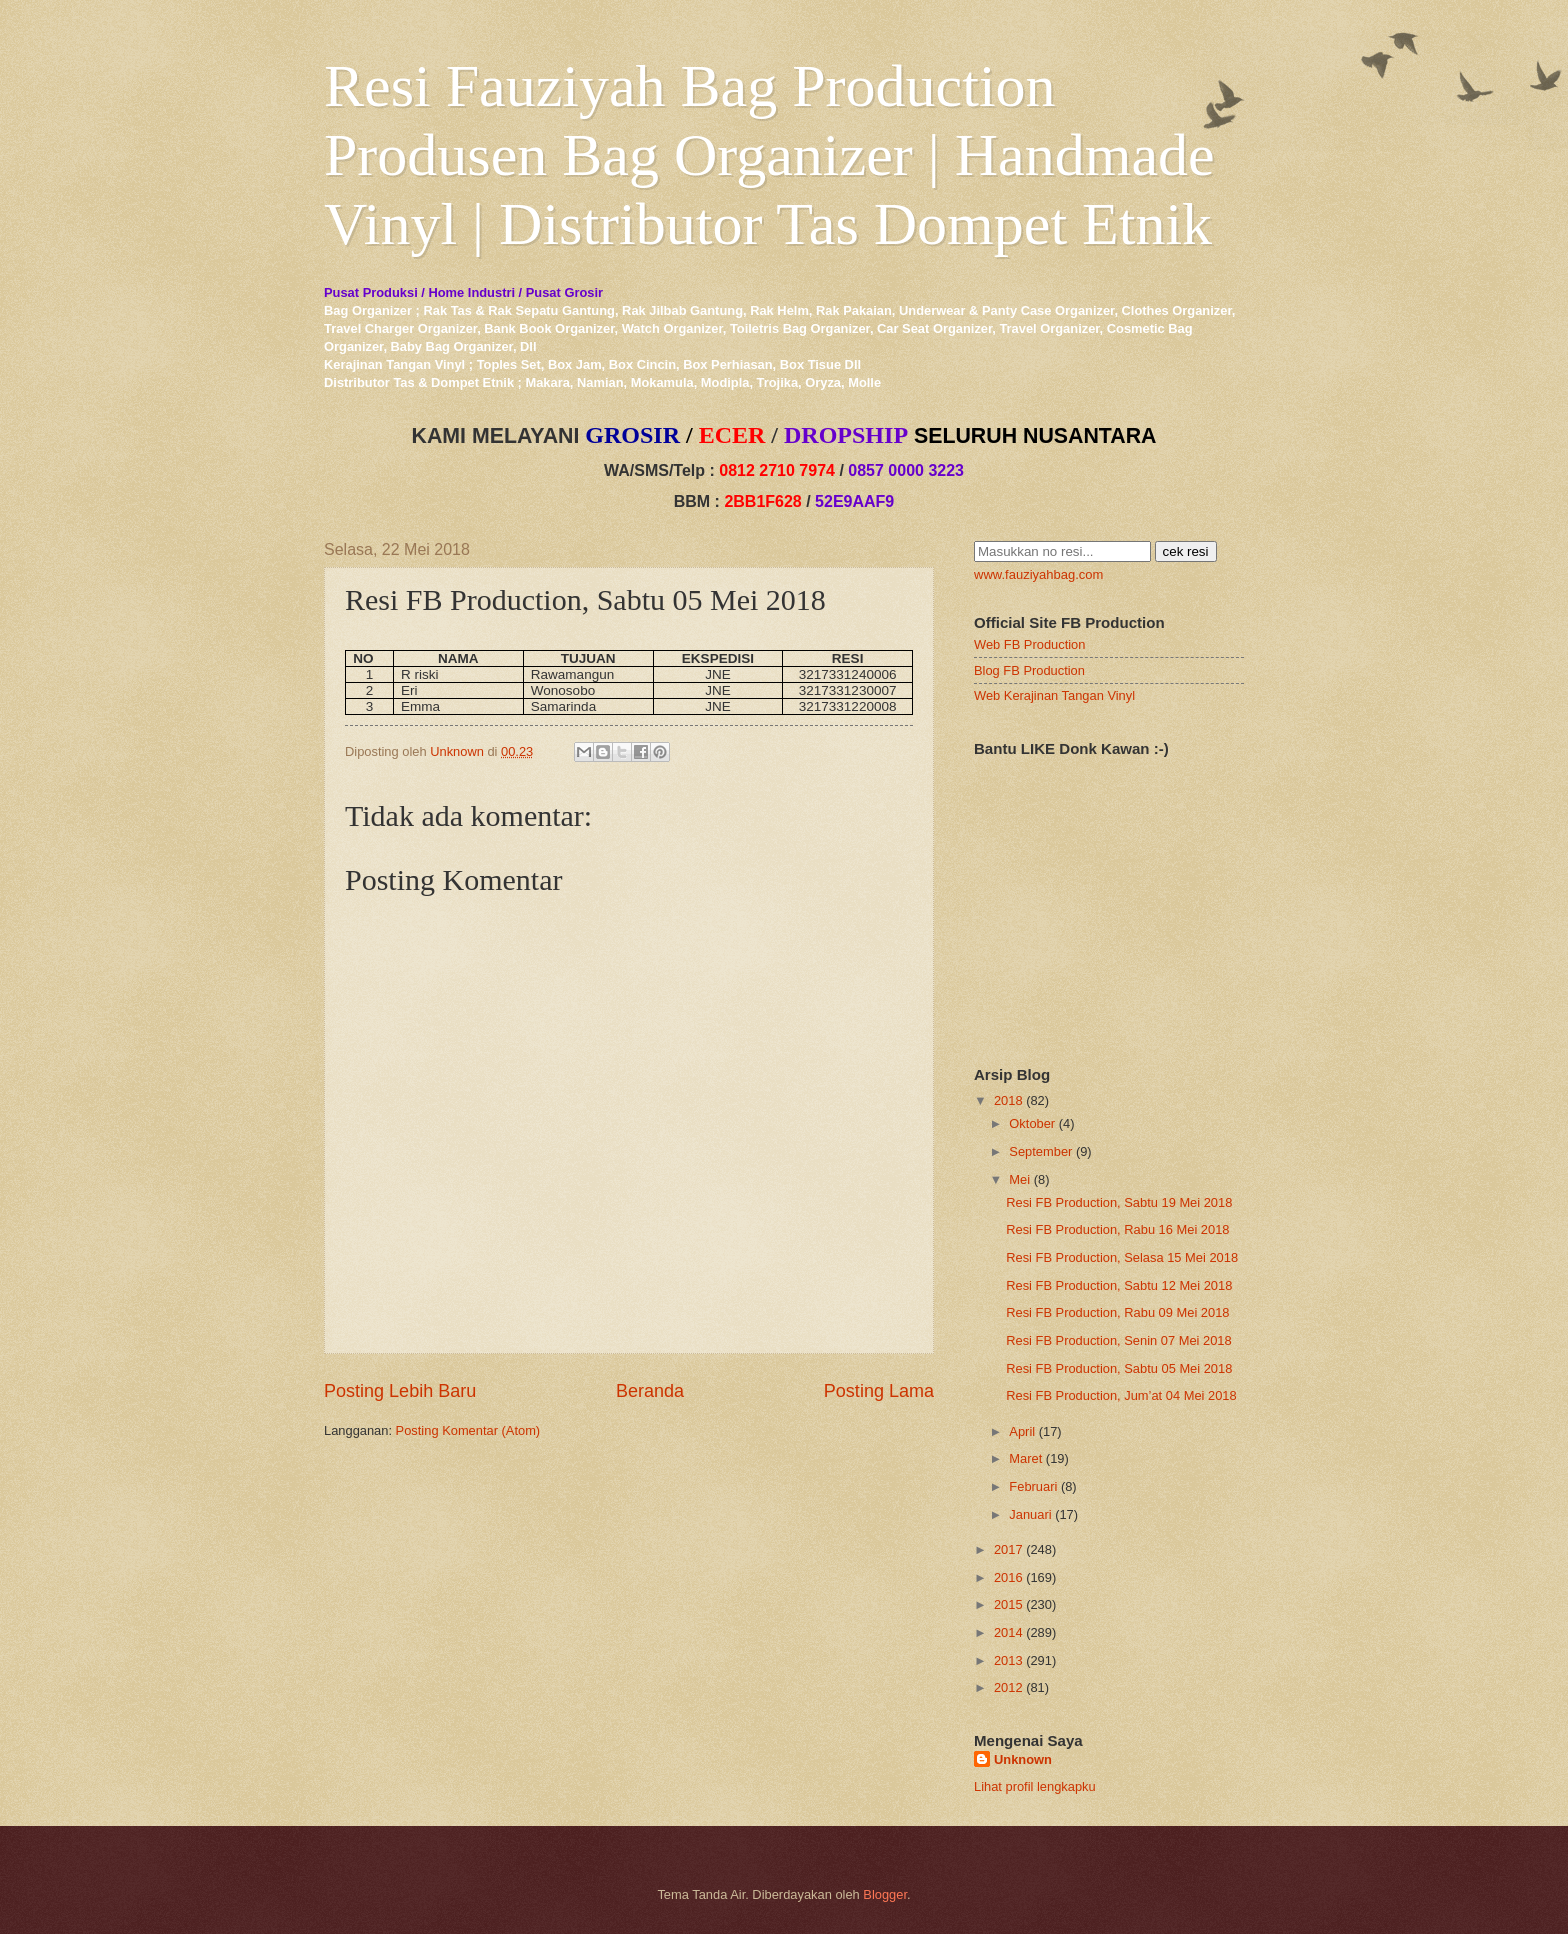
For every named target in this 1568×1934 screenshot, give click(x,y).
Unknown (1023, 1759)
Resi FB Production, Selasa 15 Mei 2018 (1122, 1257)
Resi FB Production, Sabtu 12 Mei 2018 (1119, 1285)
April (1022, 1431)
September (1040, 1151)
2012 (1008, 1687)
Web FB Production (1029, 644)
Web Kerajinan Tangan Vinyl (1054, 695)
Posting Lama (879, 1391)
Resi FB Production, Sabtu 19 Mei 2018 (1119, 1202)
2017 (1008, 1549)
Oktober (1032, 1123)
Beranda (650, 1391)
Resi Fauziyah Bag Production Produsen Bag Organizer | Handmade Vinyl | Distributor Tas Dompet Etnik (769, 155)
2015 (1008, 1604)
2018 (1008, 1100)
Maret (1025, 1458)
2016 (1008, 1577)
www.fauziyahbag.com (1038, 574)
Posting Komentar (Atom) (468, 1430)
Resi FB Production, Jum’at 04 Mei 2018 (1121, 1395)
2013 (1008, 1660)
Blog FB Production (1029, 670)
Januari (1030, 1514)
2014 (1008, 1632)
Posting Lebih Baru (400, 1391)
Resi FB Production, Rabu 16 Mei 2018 (1117, 1229)
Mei (1019, 1179)
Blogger (885, 1894)
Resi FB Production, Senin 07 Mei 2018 (1118, 1340)
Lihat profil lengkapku (1035, 1786)
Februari (1033, 1486)
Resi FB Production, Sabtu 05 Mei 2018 (1119, 1368)
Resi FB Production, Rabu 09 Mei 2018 (1117, 1312)
